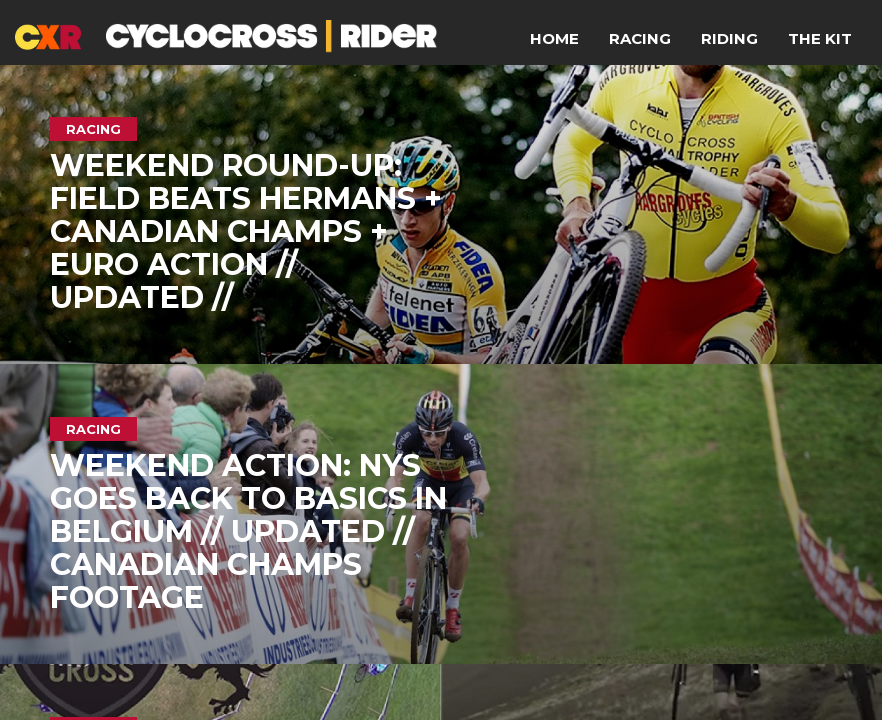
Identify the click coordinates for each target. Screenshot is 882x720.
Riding (729, 38)
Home (554, 38)
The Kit (820, 38)
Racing (640, 38)
